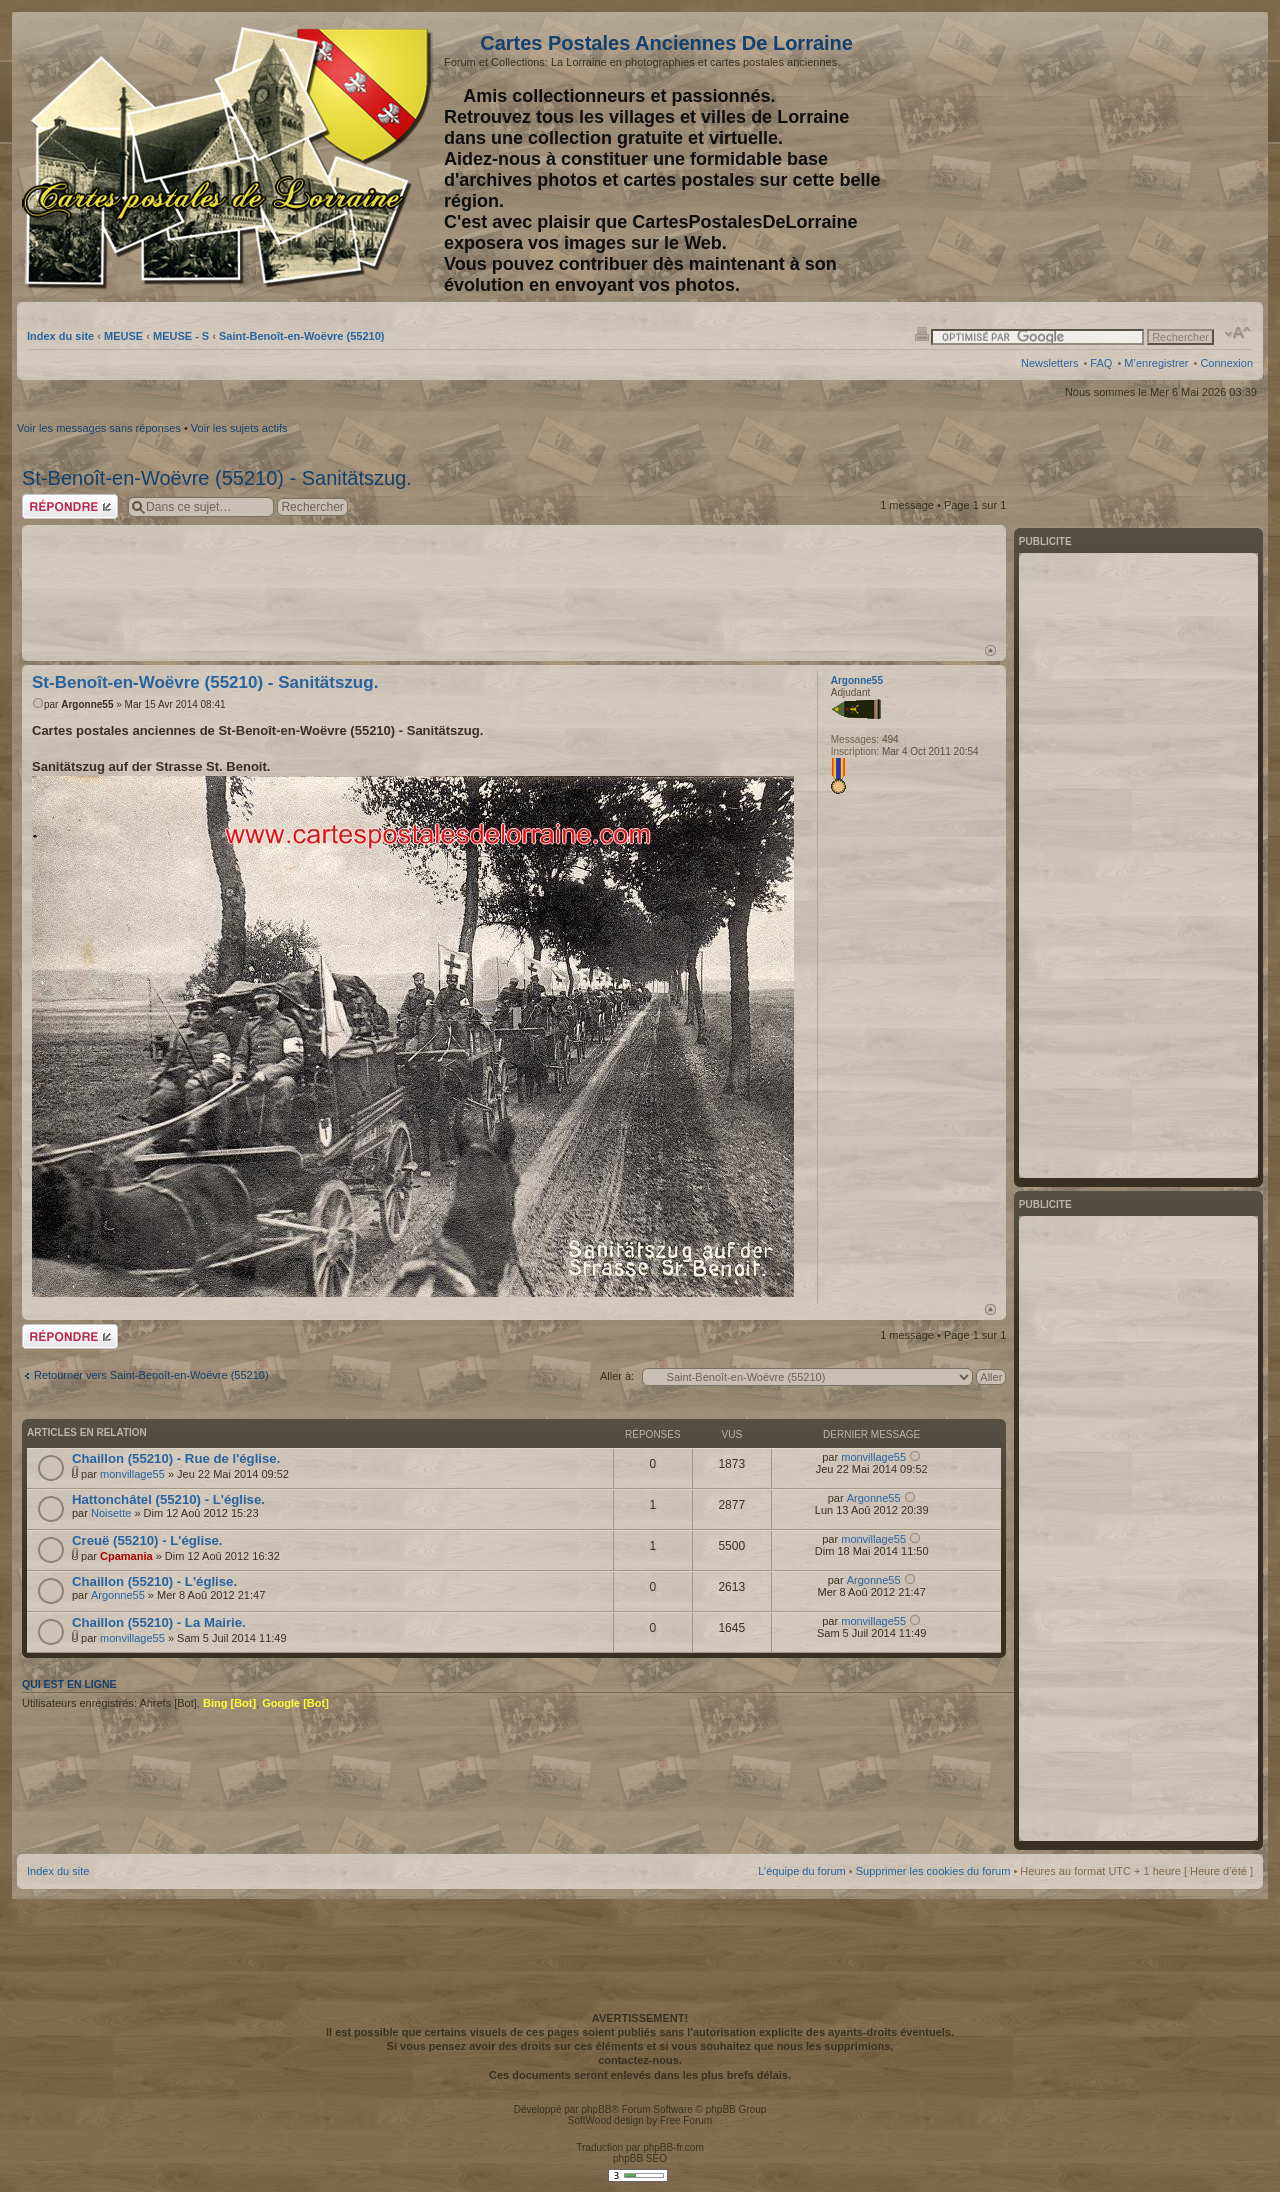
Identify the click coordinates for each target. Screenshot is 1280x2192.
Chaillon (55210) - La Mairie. (159, 1622)
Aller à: (617, 1376)
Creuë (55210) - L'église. (147, 1540)
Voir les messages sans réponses (99, 428)
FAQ (1101, 363)
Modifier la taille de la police (1238, 333)
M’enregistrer (1156, 363)
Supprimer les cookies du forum (933, 1871)
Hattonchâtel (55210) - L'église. (168, 1499)
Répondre (70, 506)
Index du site (60, 336)
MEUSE (123, 336)
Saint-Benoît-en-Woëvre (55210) (301, 336)
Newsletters (1049, 363)
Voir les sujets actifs (239, 428)
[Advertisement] (1095, 157)
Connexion (1226, 363)
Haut (990, 650)
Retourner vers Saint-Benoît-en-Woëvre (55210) (151, 1375)
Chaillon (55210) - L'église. (154, 1581)
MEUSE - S (181, 336)
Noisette (111, 1513)
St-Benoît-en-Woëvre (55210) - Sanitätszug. (217, 478)
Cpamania (126, 1556)
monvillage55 (132, 1474)
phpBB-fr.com (673, 2147)
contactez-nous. (640, 2060)
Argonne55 (87, 704)
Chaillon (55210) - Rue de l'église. (176, 1458)
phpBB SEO (640, 2158)
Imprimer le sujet (922, 333)
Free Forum (686, 2120)
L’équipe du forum (801, 1871)
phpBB (596, 2109)
